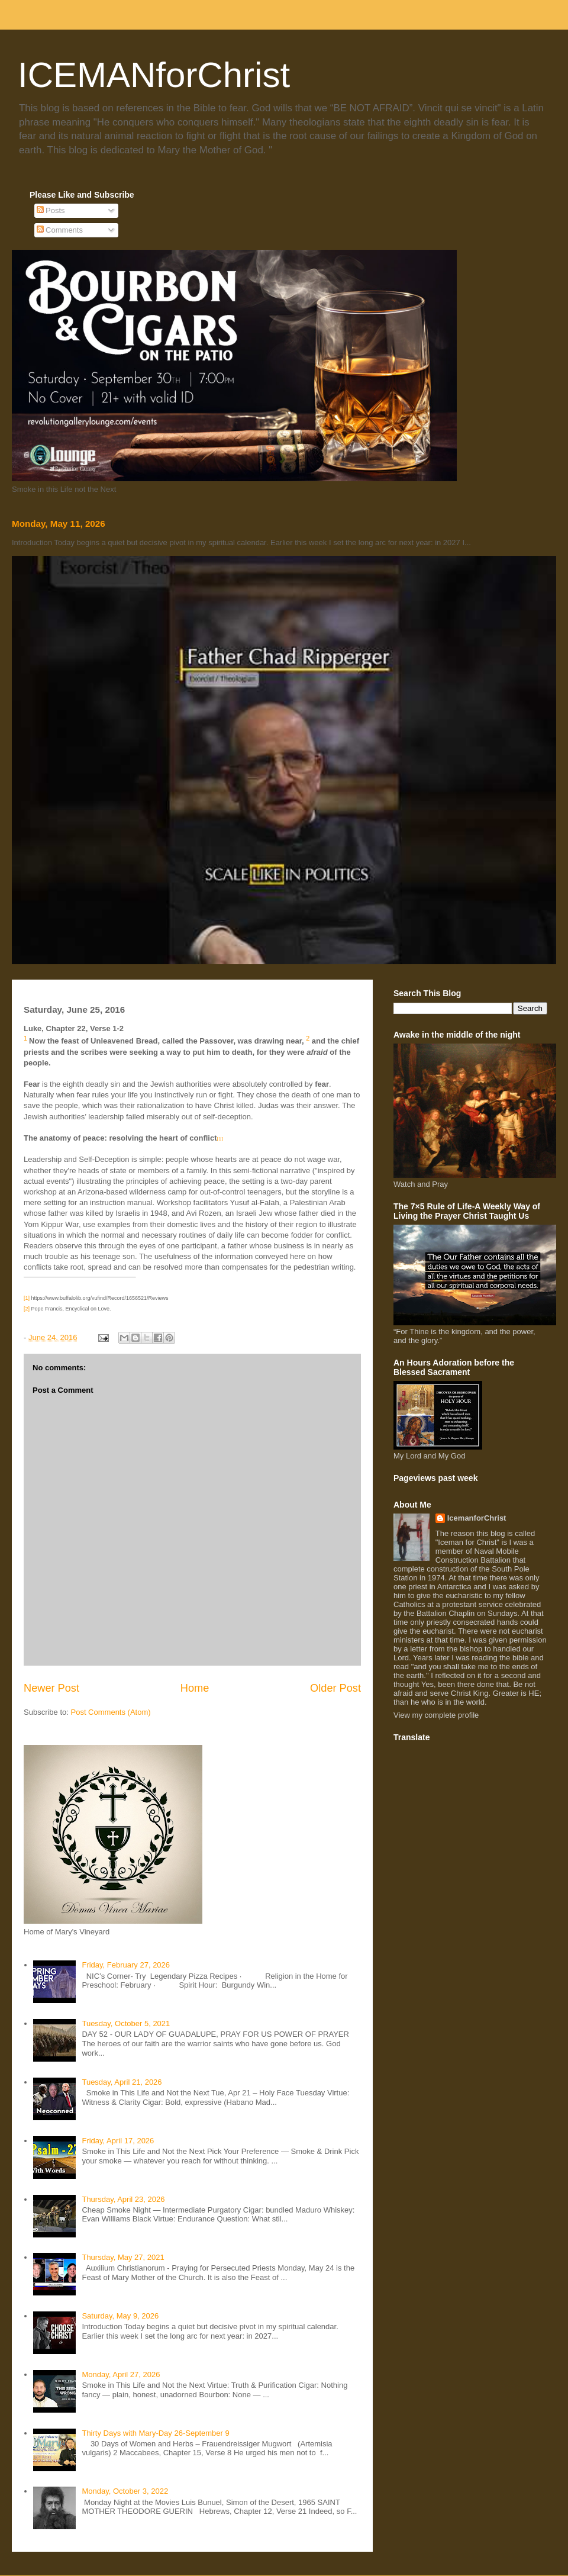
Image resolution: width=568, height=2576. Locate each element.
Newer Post (51, 1688)
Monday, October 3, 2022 (125, 2491)
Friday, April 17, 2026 (118, 2140)
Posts (51, 210)
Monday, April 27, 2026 (121, 2374)
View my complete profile (436, 1715)
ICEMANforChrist (154, 75)
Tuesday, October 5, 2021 (126, 2023)
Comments (60, 230)
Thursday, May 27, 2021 (123, 2257)
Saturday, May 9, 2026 (120, 2315)
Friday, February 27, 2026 (126, 1964)
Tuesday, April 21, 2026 (122, 2082)
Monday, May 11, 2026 (58, 524)
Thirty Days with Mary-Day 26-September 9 (155, 2433)
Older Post (335, 1688)
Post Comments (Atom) (111, 1712)
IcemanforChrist (476, 1518)
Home (194, 1688)
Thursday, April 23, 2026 (123, 2199)
